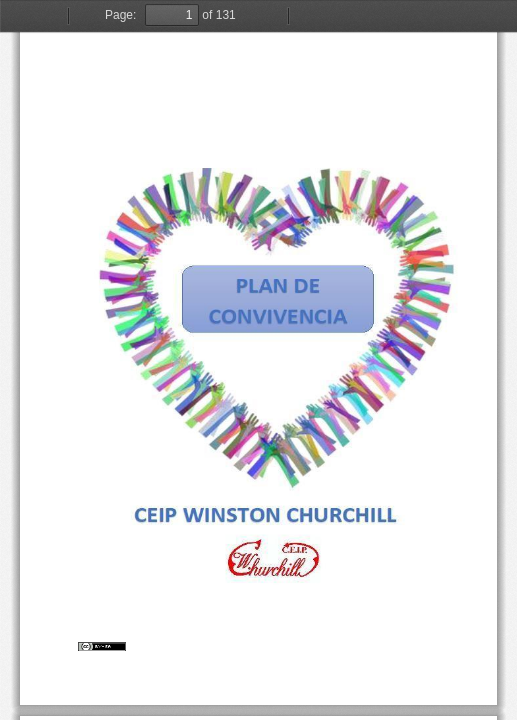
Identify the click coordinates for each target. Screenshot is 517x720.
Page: (120, 15)
